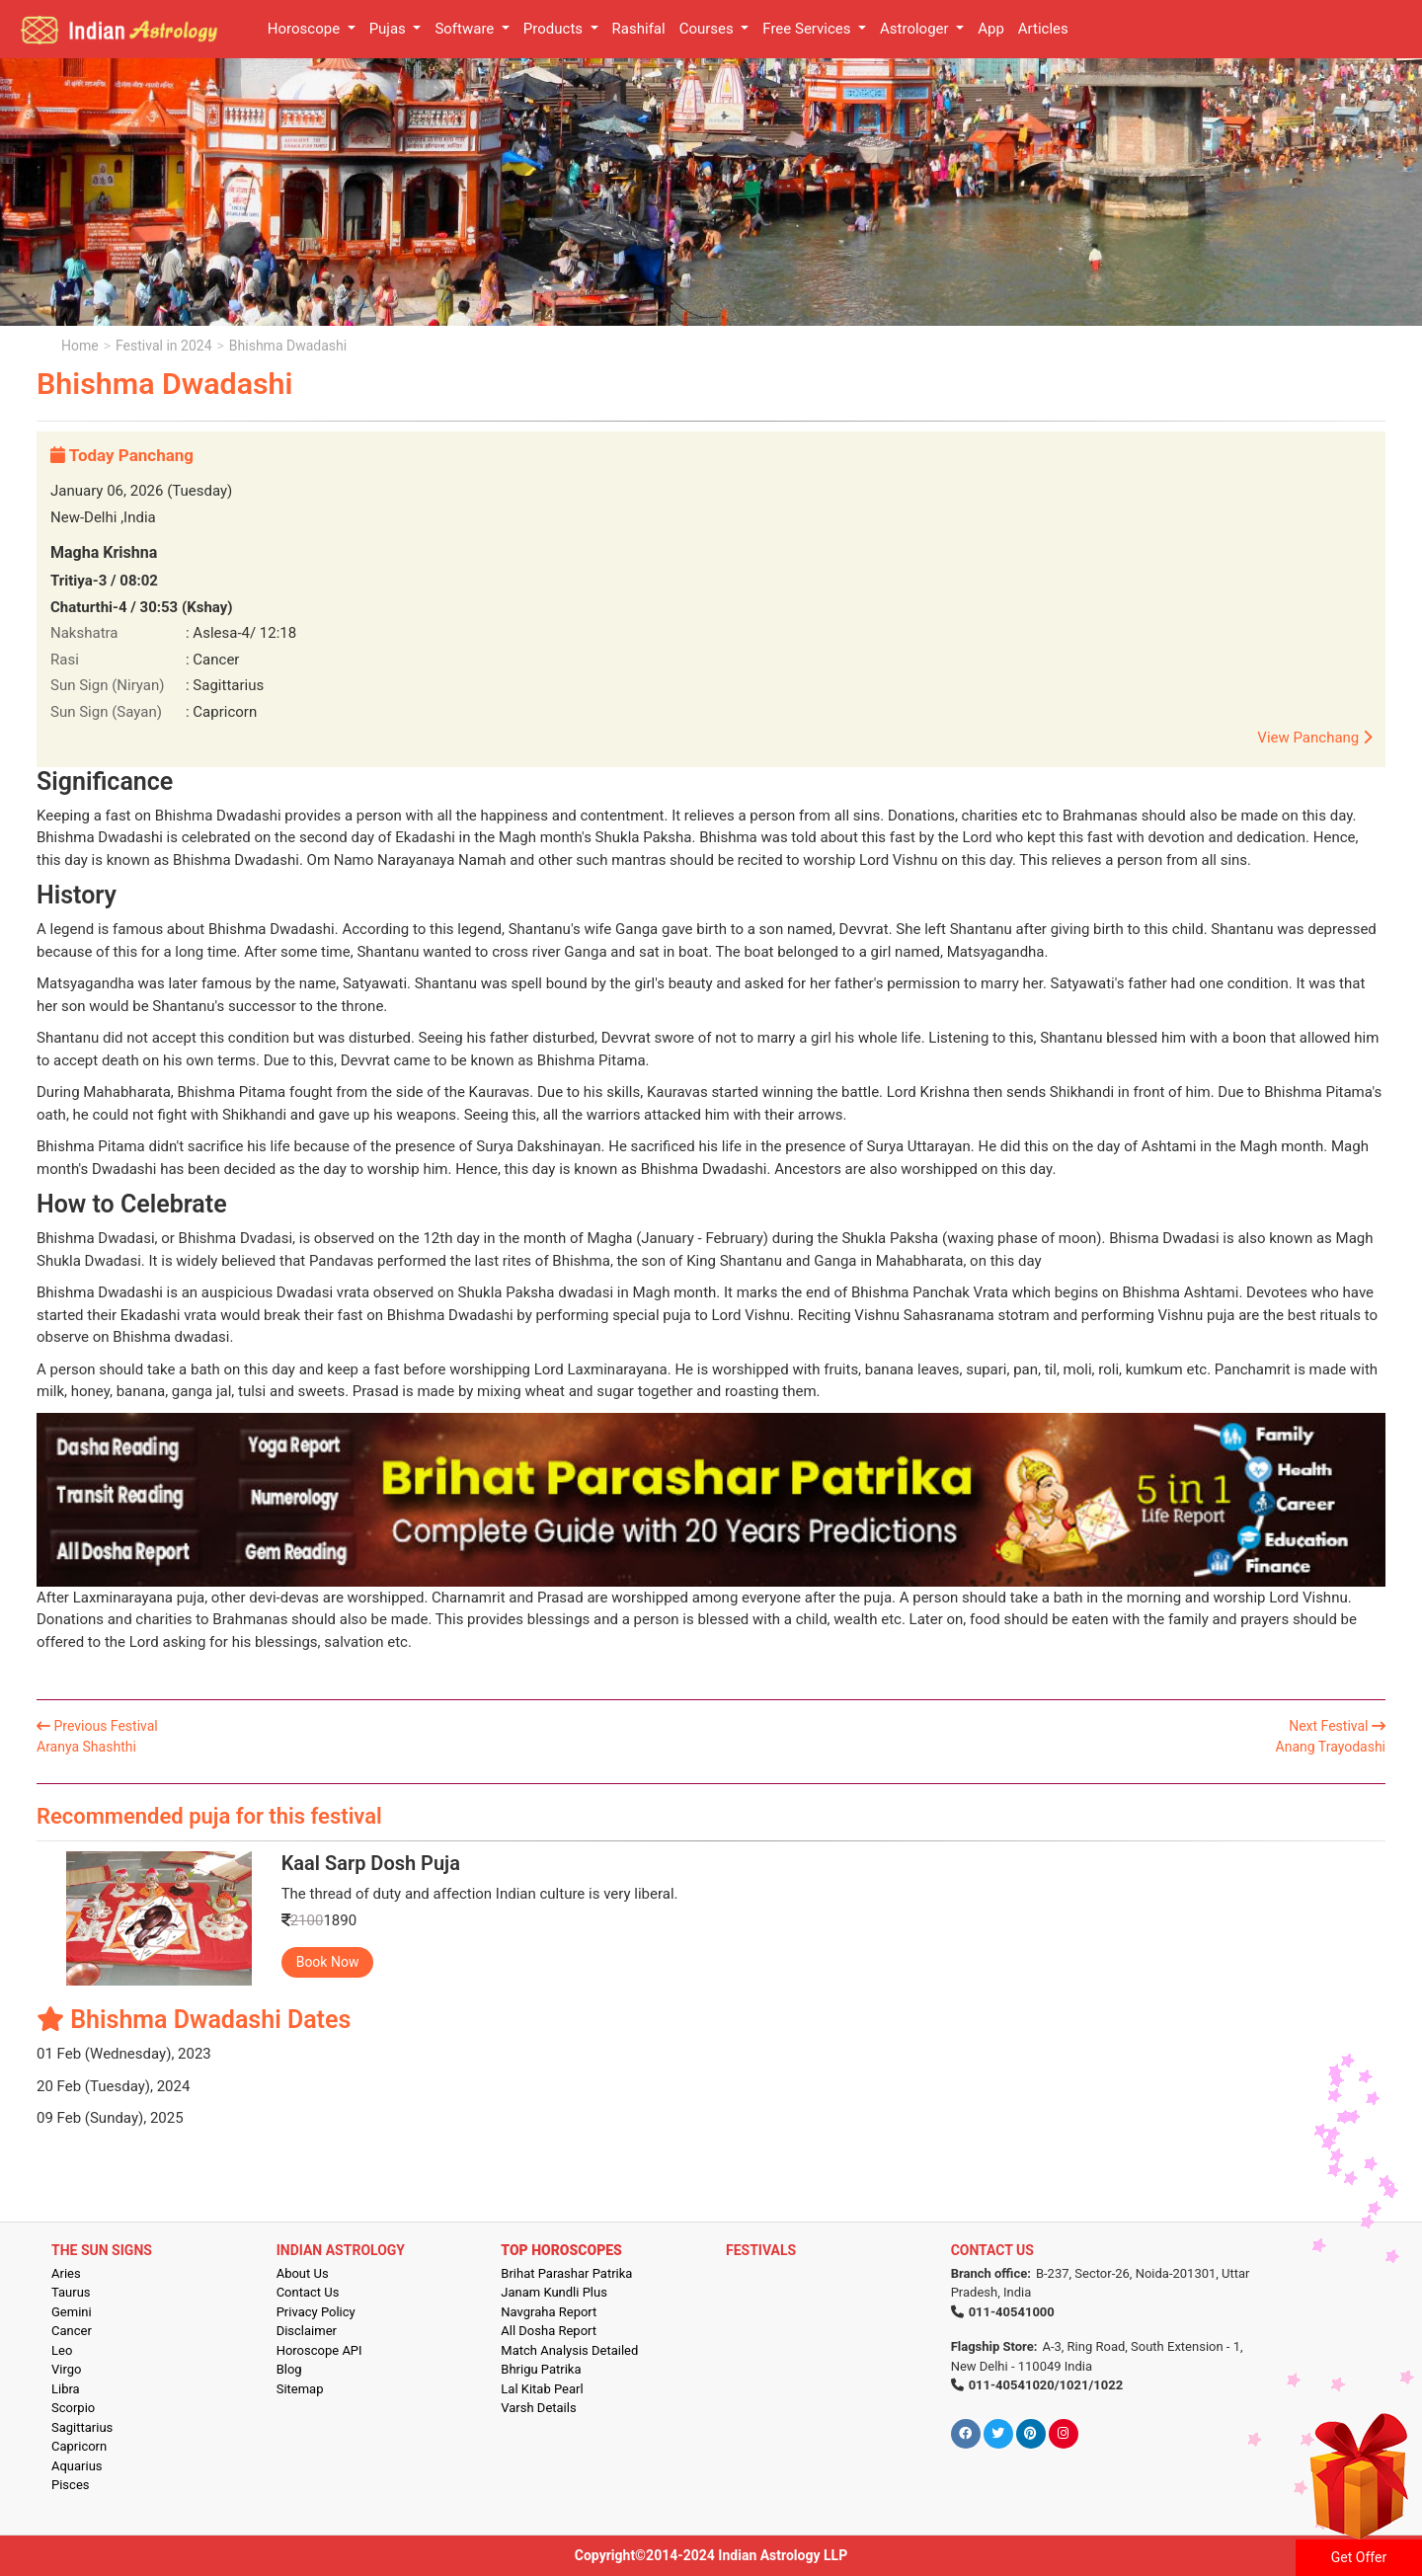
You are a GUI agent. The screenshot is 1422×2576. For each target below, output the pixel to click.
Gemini (71, 2311)
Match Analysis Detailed (569, 2350)
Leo (61, 2350)
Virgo (66, 2369)
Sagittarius (82, 2427)
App (991, 29)
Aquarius (77, 2466)
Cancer (71, 2330)
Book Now (327, 1962)
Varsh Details (538, 2407)
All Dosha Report (548, 2330)
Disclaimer (306, 2330)
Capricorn (79, 2446)
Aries (66, 2273)
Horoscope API (319, 2350)
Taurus (71, 2292)
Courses (708, 29)
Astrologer (916, 29)
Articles (1043, 29)
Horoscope (306, 29)
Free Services (808, 29)
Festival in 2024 (163, 345)
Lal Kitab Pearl (542, 2388)
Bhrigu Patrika (541, 2369)
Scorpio (73, 2407)
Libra (65, 2388)
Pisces (70, 2484)
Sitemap (300, 2388)
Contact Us (308, 2292)
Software (466, 29)
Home (80, 345)
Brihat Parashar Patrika (566, 2273)
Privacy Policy (316, 2311)
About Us (302, 2273)
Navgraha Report (548, 2311)
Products (555, 29)
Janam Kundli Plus (554, 2292)
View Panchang (1314, 737)
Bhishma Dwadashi (288, 345)
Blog (289, 2369)
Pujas (389, 29)
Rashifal (639, 29)
